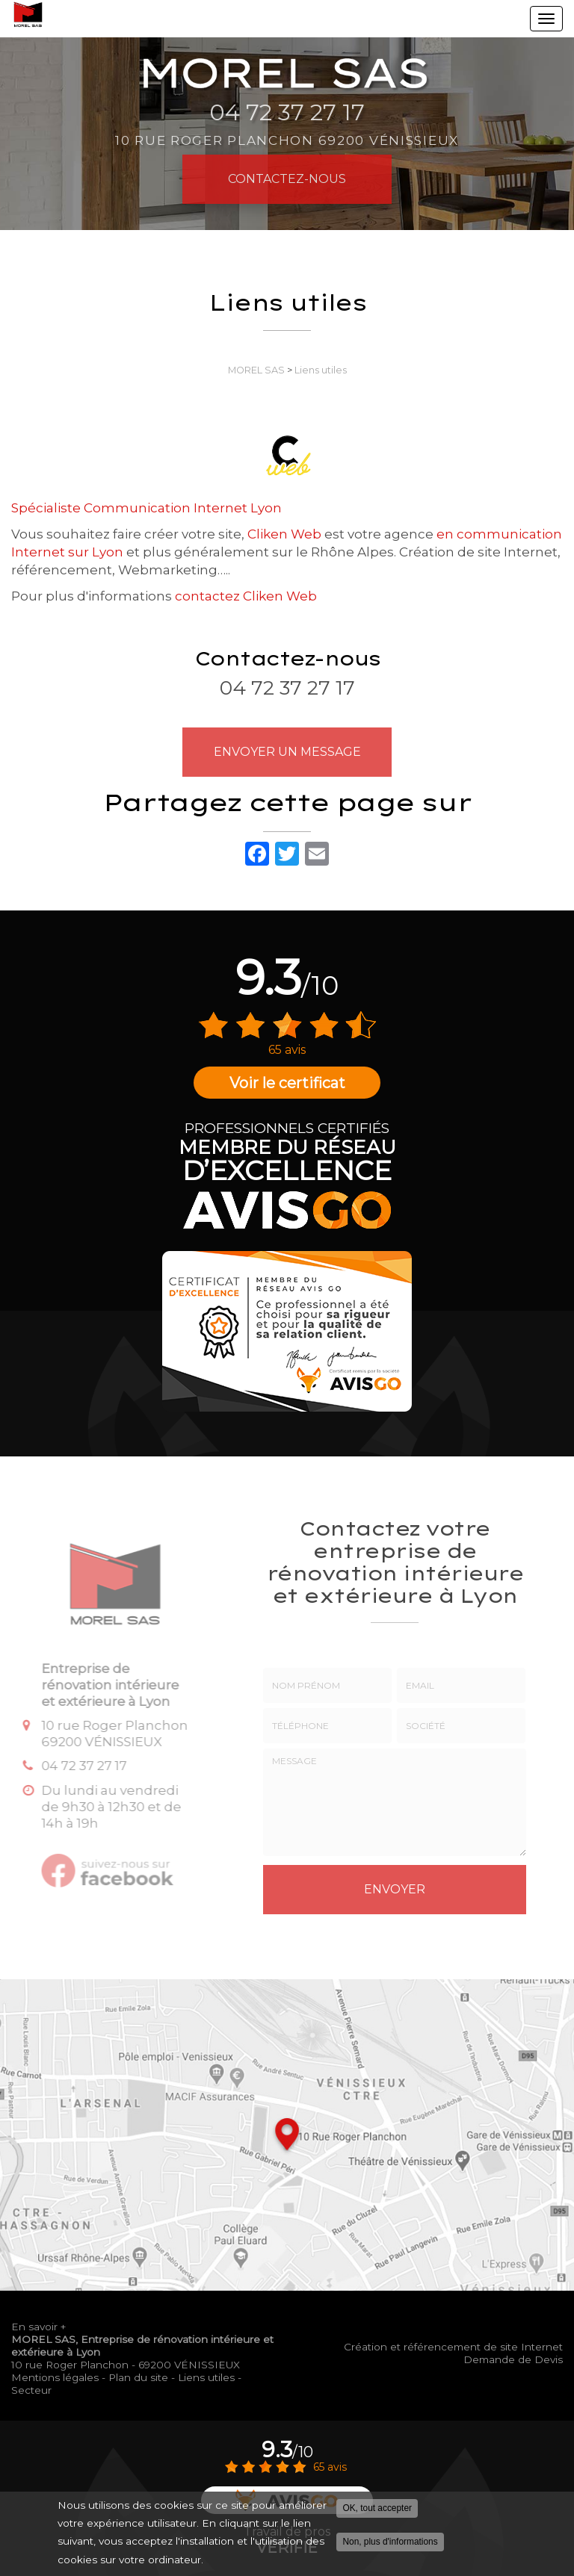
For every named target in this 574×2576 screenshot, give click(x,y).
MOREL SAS (256, 370)
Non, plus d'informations (389, 2543)
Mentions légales (55, 2377)
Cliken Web (284, 534)
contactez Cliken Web (246, 596)
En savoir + (38, 2327)
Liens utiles (320, 370)
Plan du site (138, 2377)
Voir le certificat (287, 1083)
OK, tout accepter (377, 2509)
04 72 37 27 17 (287, 688)
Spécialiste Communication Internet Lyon (146, 507)
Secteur (31, 2390)
